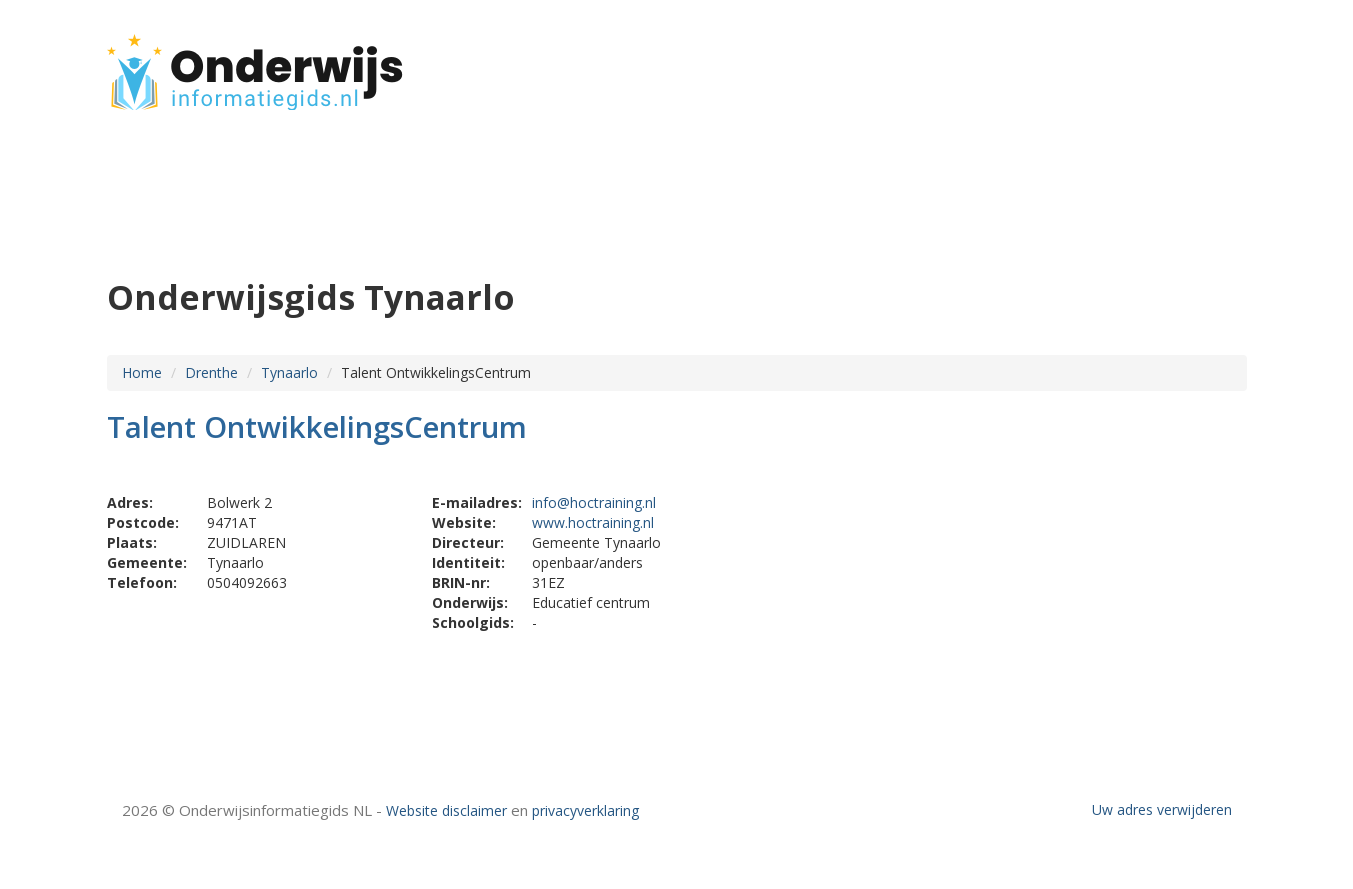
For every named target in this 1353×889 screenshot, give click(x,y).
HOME (1115, 62)
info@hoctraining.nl (594, 502)
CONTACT (1193, 62)
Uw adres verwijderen (1162, 809)
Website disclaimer (446, 810)
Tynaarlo (289, 372)
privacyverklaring (585, 810)
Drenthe (211, 372)
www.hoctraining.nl (593, 522)
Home (142, 372)
